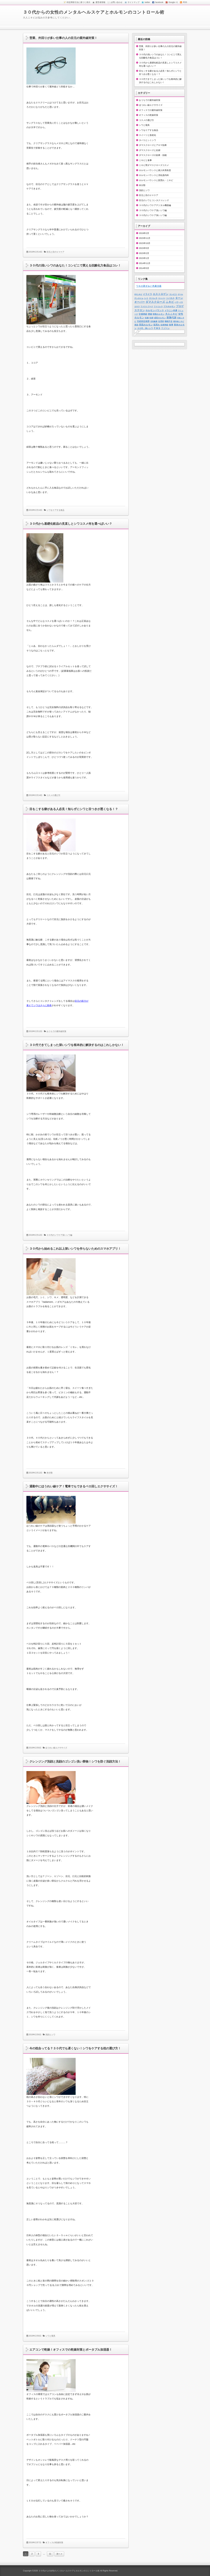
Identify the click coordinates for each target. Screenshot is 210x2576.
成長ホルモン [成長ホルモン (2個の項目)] (160, 318)
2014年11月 (144, 263)
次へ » (59, 2554)
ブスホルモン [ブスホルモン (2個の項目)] (169, 306)
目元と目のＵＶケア (55, 252)
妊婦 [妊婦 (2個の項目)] (151, 318)
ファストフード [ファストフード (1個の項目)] (146, 306)
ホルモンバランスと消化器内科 (154, 175)
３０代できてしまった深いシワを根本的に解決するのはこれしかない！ (76, 1045)
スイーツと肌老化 (147, 135)
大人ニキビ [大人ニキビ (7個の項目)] (171, 314)
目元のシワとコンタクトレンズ (154, 200)
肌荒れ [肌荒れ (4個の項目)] (156, 324)
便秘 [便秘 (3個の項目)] (150, 314)
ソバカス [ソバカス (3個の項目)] (170, 298)
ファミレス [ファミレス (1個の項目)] (158, 306)
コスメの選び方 (53, 795)
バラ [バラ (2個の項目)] (177, 302)
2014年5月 (144, 268)
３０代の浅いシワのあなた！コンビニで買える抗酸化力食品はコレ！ (75, 265)
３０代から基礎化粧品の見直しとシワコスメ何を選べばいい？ (70, 523)
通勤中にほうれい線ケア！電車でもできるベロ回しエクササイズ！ (73, 1486)
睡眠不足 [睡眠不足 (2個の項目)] (169, 321)
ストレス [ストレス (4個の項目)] (153, 298)
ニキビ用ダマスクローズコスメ (154, 165)
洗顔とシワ (50, 2034)
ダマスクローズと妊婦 (149, 150)
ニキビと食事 (145, 160)
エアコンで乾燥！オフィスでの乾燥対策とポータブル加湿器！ (70, 2349)
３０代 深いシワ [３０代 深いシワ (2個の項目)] (145, 328)
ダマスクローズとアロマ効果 (153, 145)
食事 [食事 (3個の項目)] (171, 324)
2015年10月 (144, 243)
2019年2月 (144, 233)
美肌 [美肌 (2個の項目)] (136, 325)
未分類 (49, 1473)
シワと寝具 (50, 2336)
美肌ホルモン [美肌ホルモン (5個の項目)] (146, 324)
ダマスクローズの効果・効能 (153, 155)
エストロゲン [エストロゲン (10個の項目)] (160, 294)
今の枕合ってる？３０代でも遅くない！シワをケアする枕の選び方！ (75, 2048)
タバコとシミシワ (147, 140)
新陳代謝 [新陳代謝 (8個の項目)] (171, 317)
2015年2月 (144, 253)
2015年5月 (144, 248)
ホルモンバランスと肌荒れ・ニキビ (156, 180)
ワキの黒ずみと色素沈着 (148, 286)
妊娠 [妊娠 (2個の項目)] (147, 318)
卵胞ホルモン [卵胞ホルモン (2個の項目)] (159, 314)
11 (50, 2554)
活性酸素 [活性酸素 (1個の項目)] (154, 321)
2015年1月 (144, 258)
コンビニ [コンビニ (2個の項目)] (173, 294)
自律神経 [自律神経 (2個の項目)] (164, 325)
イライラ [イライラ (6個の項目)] (147, 294)
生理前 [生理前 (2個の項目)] (161, 321)
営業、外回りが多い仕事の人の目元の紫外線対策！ (63, 38)
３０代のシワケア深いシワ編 (59, 1235)
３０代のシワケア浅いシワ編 (153, 210)
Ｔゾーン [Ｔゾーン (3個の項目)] (165, 328)
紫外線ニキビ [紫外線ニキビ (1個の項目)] (178, 321)
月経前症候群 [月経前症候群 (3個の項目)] (143, 321)
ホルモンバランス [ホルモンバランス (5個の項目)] (155, 310)
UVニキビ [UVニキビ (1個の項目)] (138, 294)
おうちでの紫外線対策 (56, 1031)
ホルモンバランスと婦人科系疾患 (155, 170)
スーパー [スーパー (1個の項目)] (161, 298)
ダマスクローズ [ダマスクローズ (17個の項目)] (155, 301)
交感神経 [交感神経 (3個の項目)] (143, 314)
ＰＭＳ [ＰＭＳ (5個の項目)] (157, 328)
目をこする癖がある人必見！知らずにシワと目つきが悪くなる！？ (73, 809)
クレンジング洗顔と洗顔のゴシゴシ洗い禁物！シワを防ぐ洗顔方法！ (75, 1761)
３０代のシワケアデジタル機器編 (155, 205)
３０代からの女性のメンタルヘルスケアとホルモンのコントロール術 (93, 12)
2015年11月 (144, 238)
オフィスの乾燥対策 (54, 2542)
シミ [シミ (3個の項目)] (146, 298)
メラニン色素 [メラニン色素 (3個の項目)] (171, 310)
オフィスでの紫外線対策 (150, 110)
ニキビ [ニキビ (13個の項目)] (170, 301)
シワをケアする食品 (55, 510)
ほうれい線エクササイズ (56, 1748)
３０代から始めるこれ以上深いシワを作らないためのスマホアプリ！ (75, 1248)
